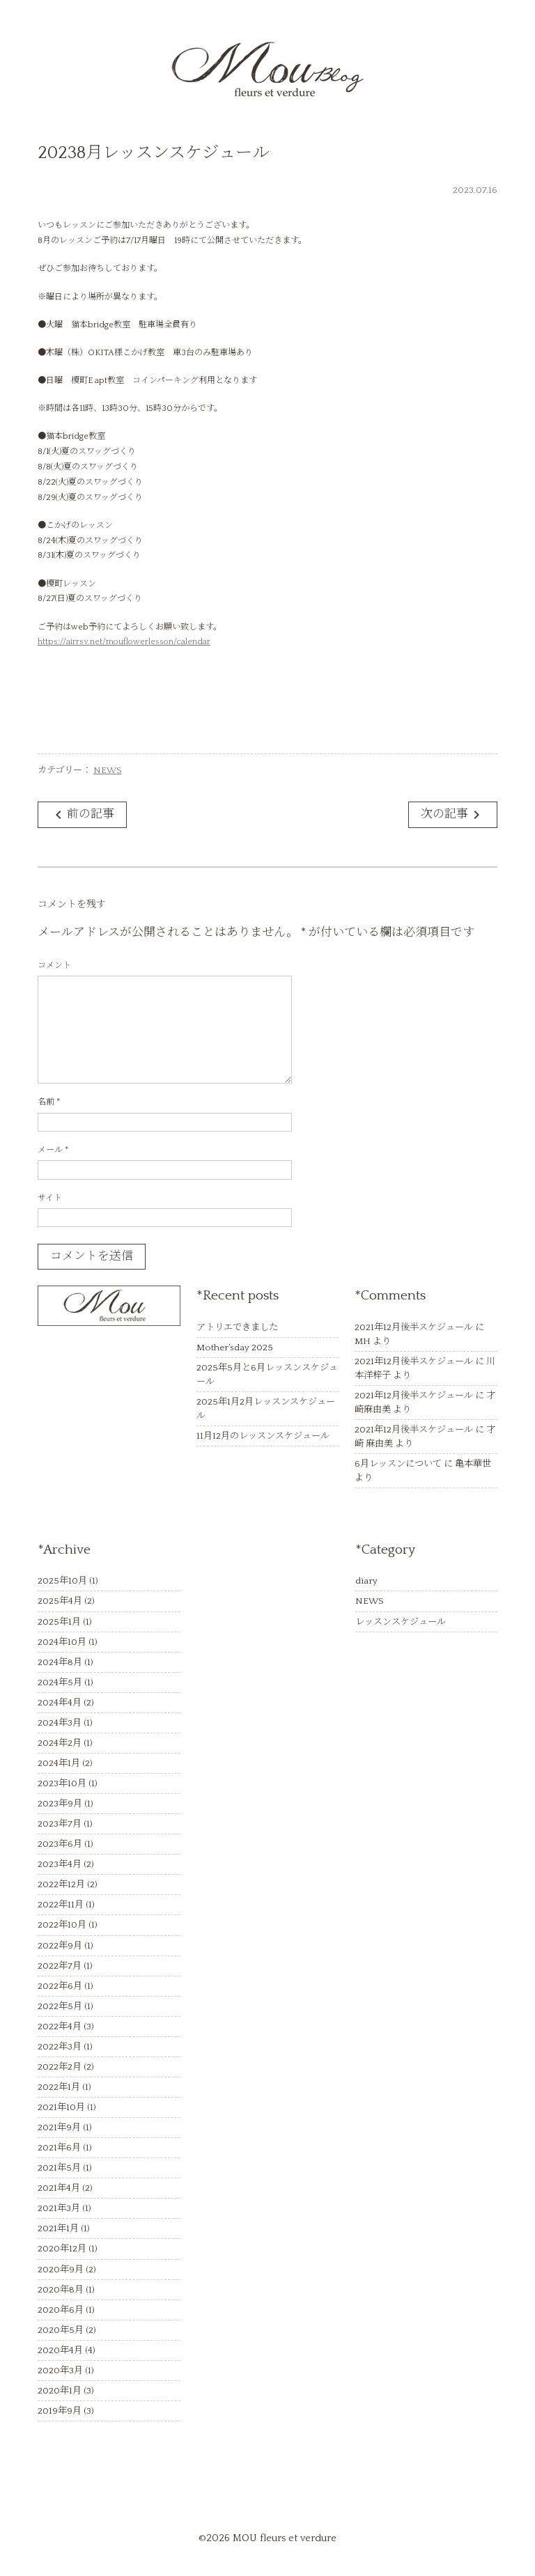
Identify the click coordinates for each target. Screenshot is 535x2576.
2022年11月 (61, 1905)
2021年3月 (59, 2208)
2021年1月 (58, 2228)
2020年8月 (61, 2290)
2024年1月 (59, 1763)
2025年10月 (62, 1581)
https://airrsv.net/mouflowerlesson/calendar (124, 641)
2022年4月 (60, 2026)
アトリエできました (237, 1327)
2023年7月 (60, 1824)
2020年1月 (60, 2391)
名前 (49, 1102)
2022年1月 (59, 2087)
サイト (50, 1198)
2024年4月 (60, 1703)
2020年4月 (60, 2350)
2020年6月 (61, 2310)
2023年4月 (60, 1864)
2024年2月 (60, 1743)
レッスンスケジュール (400, 1622)
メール (53, 1150)
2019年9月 (60, 2411)
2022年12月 (61, 1884)
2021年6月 (59, 2148)
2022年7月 (60, 1966)
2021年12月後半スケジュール (414, 1327)
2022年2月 (60, 2067)
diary (366, 1581)
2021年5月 (59, 2168)
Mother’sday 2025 (234, 1347)
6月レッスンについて (398, 1464)
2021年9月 (59, 2127)
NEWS (107, 770)
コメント (54, 965)
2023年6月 (60, 1844)
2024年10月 (62, 1642)
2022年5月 (60, 2006)
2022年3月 (60, 2047)
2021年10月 (61, 2107)
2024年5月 (60, 1682)
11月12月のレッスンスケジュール (262, 1436)
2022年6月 (60, 1986)
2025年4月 (60, 1601)
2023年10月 (62, 1783)
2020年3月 (60, 2370)
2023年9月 (60, 1804)
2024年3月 (60, 1723)
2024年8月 (60, 1662)
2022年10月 (62, 1925)
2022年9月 (60, 1946)
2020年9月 (61, 2269)
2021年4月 (59, 2188)
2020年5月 (61, 2330)
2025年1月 (59, 1622)
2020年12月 (62, 2249)
